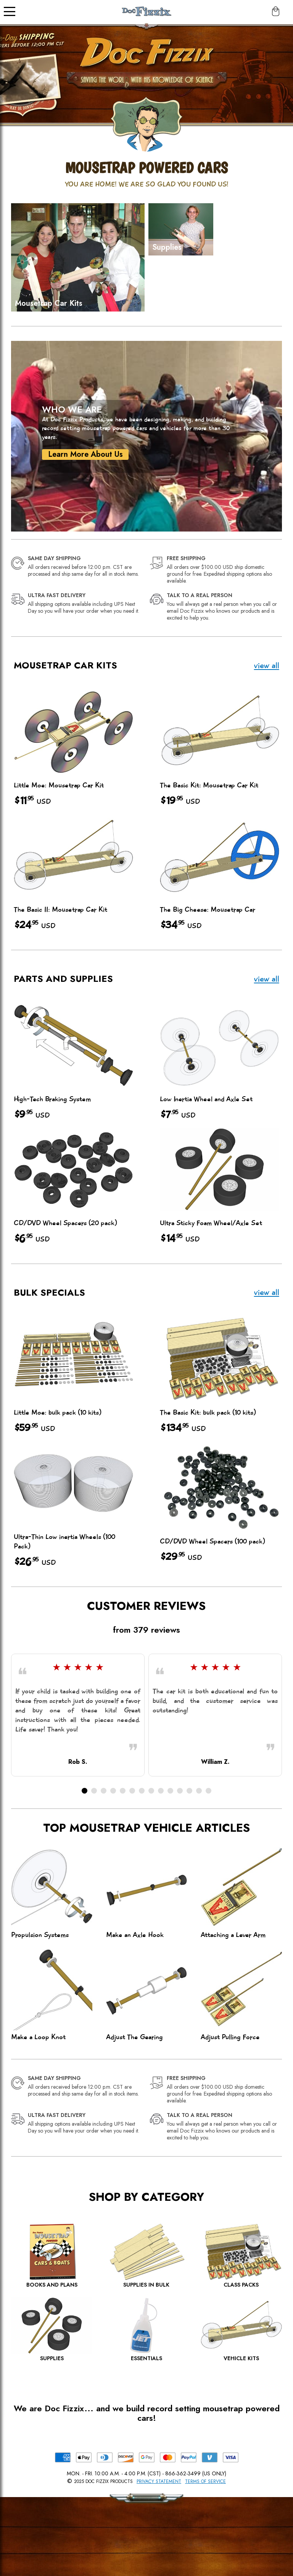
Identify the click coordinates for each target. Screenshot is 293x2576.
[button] (84, 1791)
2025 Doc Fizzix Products (103, 2481)
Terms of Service (205, 2481)
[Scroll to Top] (168, 2537)
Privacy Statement (159, 2481)
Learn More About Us (82, 454)
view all (266, 665)
